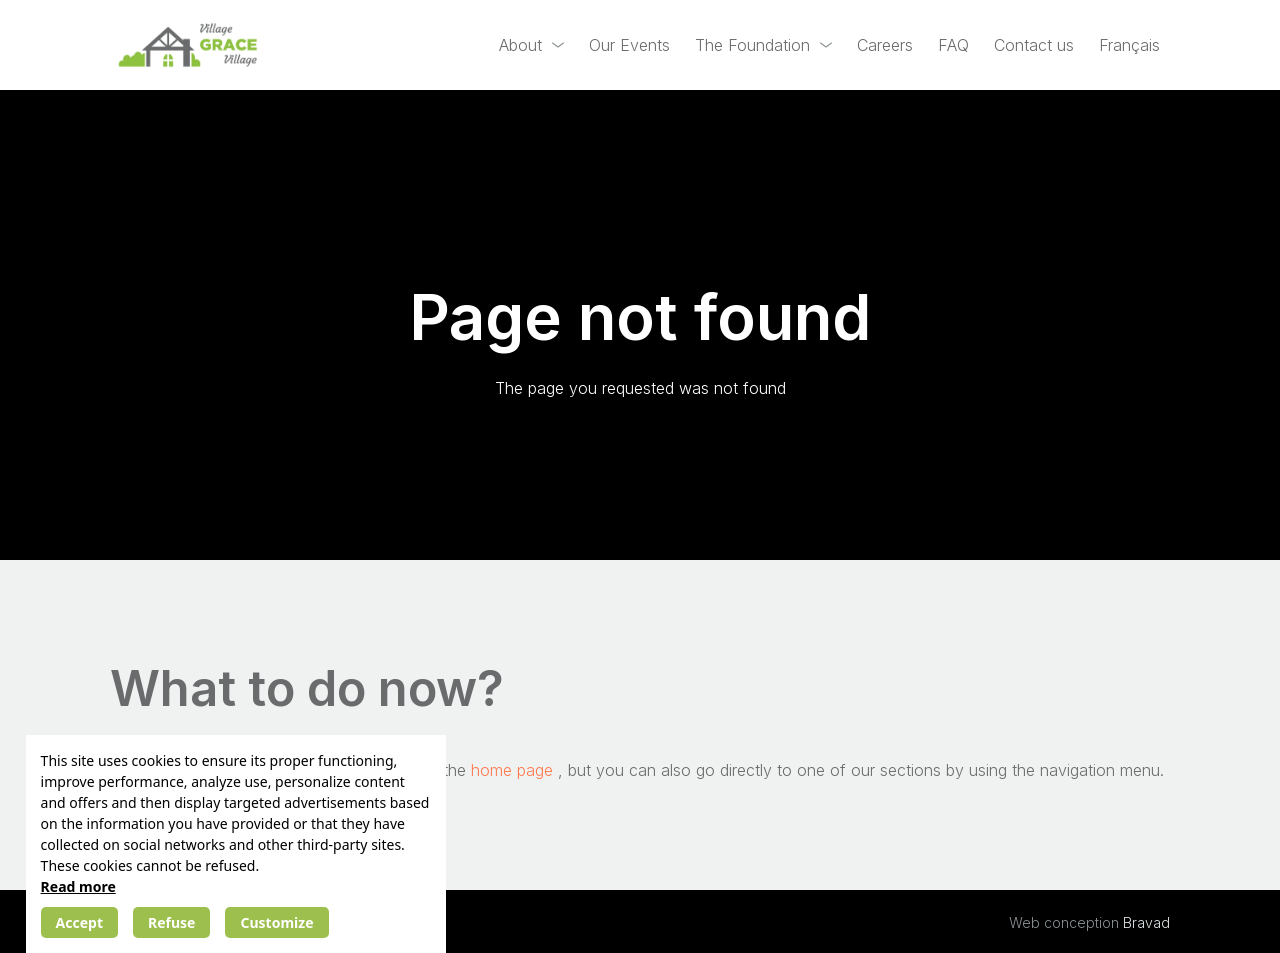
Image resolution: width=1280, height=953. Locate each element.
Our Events (629, 45)
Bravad (1146, 922)
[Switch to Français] (1129, 45)
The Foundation (752, 45)
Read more (78, 886)
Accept (79, 922)
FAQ (953, 45)
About (520, 45)
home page (514, 770)
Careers (885, 45)
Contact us (1034, 45)
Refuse (171, 922)
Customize (276, 922)
